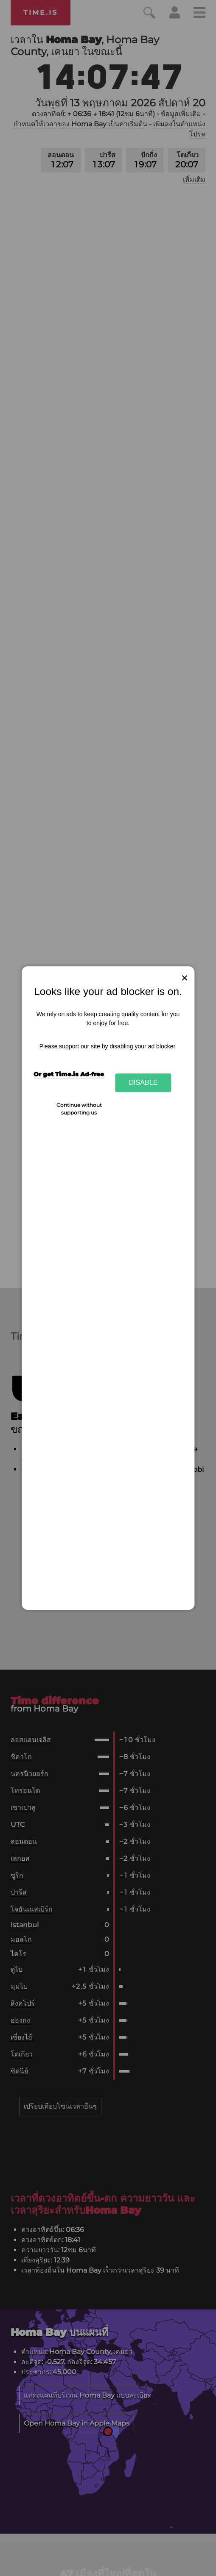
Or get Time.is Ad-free (69, 1074)
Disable (143, 1083)
